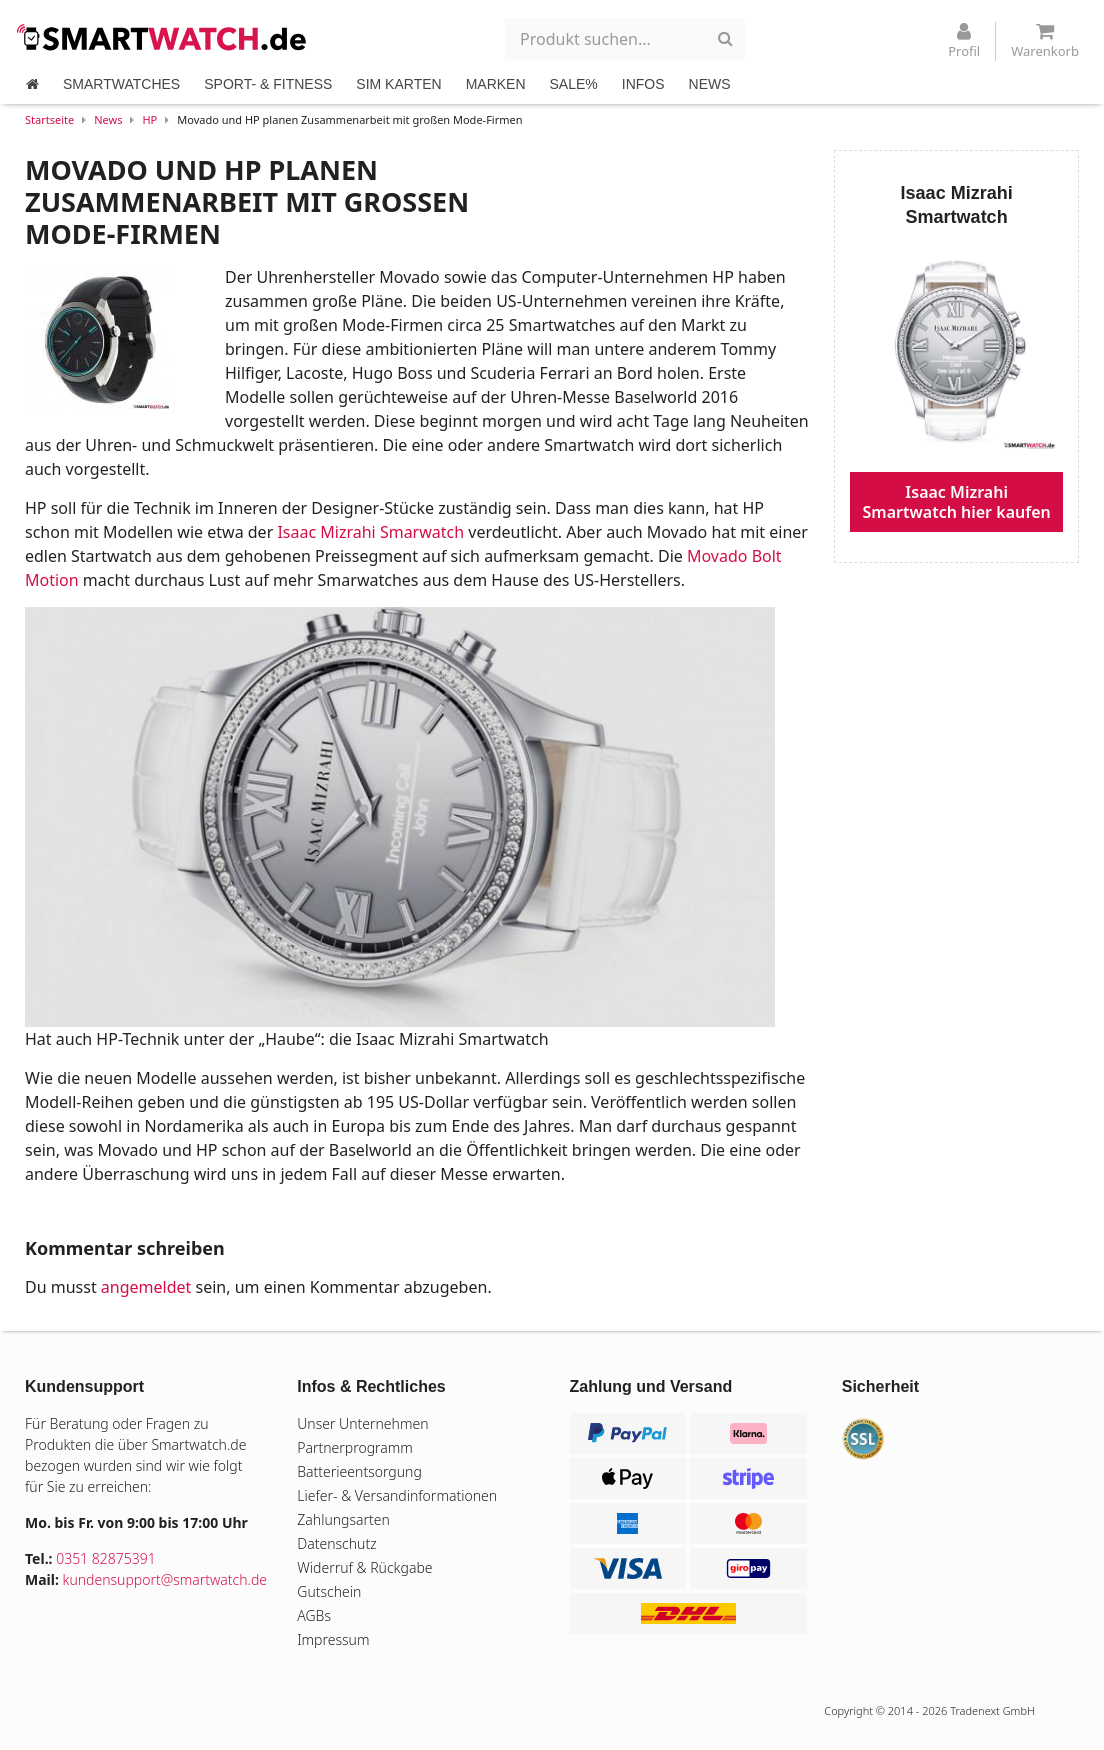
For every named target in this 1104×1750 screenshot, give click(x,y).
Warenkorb (1045, 41)
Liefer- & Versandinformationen (397, 1495)
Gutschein (329, 1591)
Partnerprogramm (355, 1447)
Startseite (49, 119)
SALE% (574, 84)
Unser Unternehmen (362, 1423)
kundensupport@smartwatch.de (165, 1579)
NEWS (710, 84)
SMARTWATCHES (121, 84)
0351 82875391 (106, 1558)
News (108, 119)
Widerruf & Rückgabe (364, 1567)
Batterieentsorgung (359, 1471)
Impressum (333, 1639)
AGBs (314, 1615)
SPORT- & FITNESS (268, 84)
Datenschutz (336, 1543)
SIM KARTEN (398, 84)
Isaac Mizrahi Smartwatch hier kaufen (957, 502)
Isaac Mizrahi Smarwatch (370, 532)
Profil (964, 41)
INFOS (643, 84)
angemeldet (146, 1287)
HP (149, 119)
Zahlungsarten (343, 1519)
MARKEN (496, 84)
